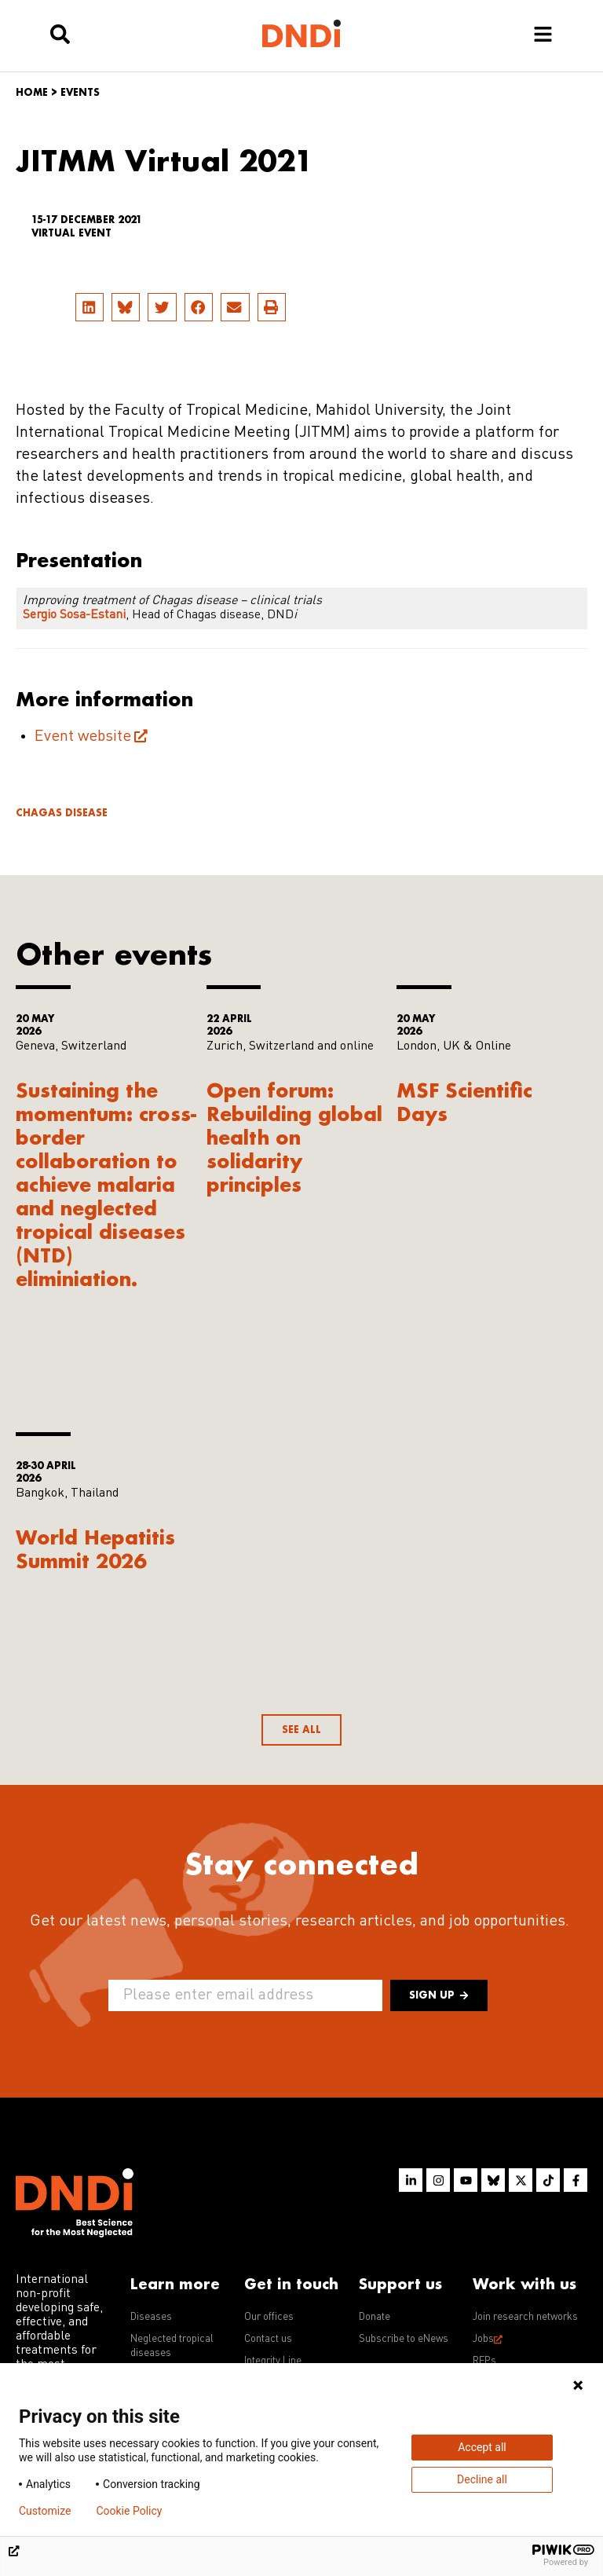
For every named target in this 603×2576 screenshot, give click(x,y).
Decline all (482, 2479)
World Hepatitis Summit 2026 (95, 1549)
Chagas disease (62, 813)
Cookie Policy (129, 2511)
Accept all (482, 2447)
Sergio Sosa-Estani (74, 615)
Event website (83, 737)
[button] (89, 307)
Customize (45, 2511)
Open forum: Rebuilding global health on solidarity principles (294, 1137)
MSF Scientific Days (464, 1102)
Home (32, 92)
